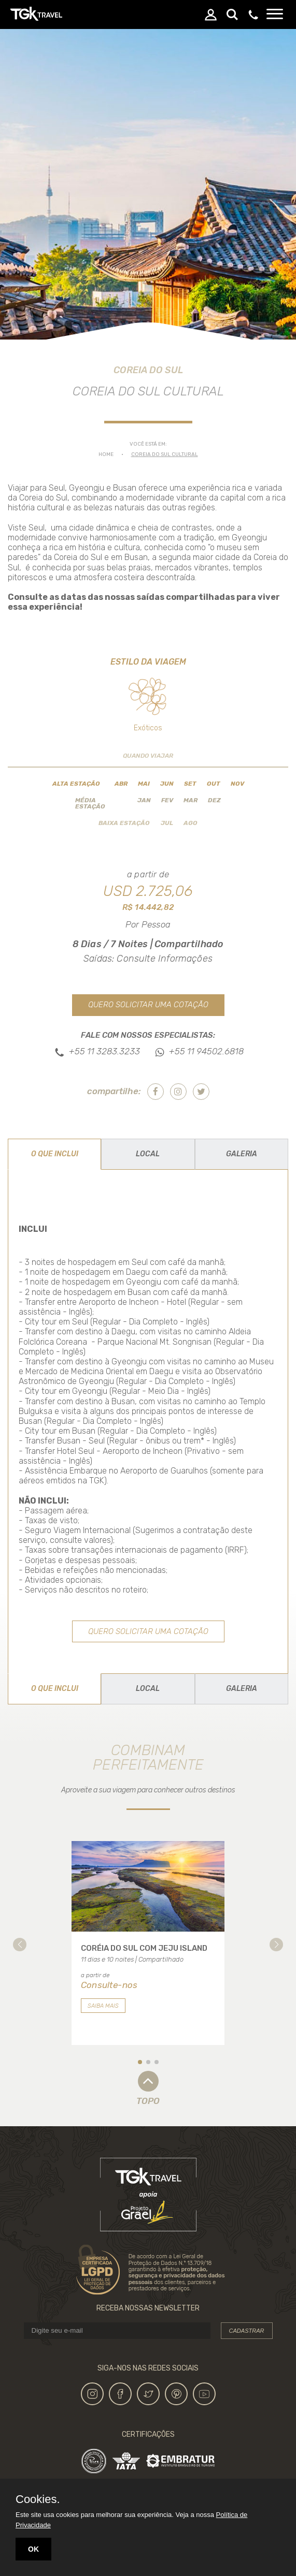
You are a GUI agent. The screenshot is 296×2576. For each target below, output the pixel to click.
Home (106, 454)
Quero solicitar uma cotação (148, 1004)
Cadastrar (246, 2331)
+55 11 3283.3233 (104, 1051)
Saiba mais (103, 2006)
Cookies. (38, 2499)
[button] (19, 1944)
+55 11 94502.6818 (206, 1051)
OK (33, 2549)
